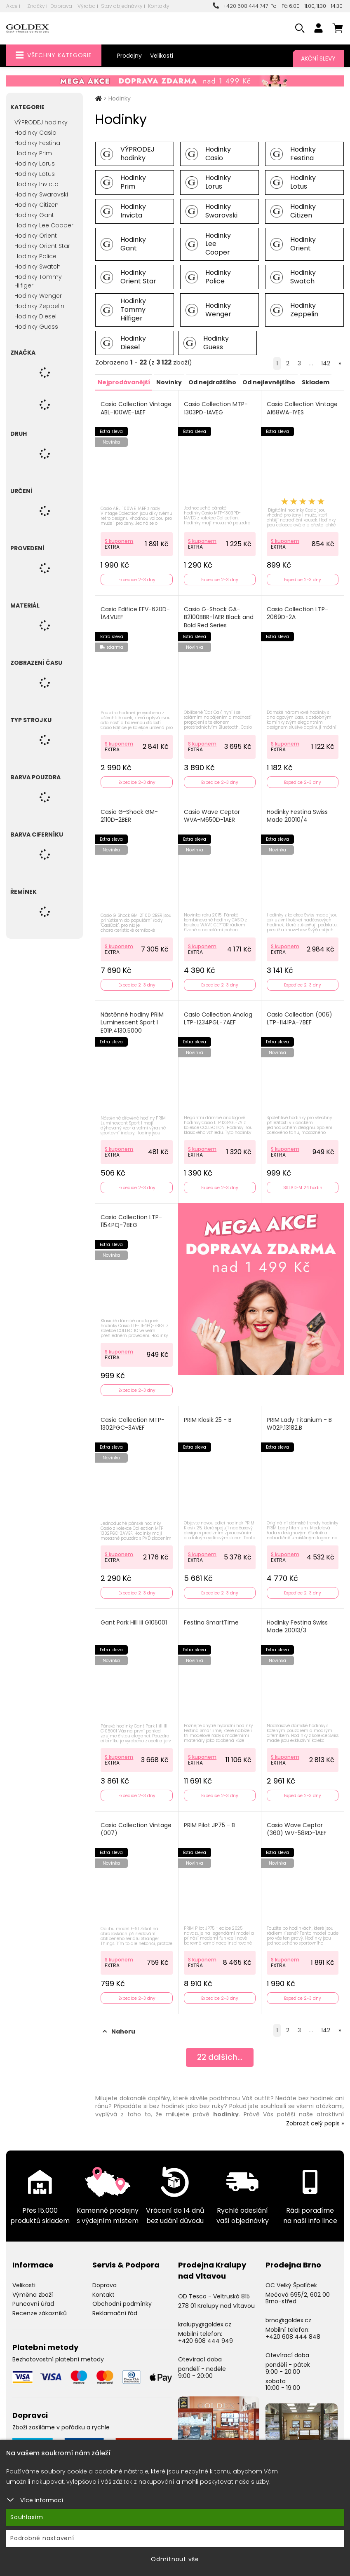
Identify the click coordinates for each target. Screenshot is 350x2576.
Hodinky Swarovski (41, 194)
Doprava (61, 5)
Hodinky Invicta (36, 184)
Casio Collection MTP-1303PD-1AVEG (216, 408)
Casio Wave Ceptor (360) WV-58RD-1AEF (297, 1822)
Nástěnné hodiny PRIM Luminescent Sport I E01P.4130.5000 (132, 1019)
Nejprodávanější (123, 382)
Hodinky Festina (37, 143)
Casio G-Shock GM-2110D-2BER (129, 814)
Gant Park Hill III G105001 (134, 1616)
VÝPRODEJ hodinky (41, 122)
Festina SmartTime (211, 1616)
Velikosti (161, 55)
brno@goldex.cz (288, 2312)
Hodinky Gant (34, 215)
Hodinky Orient (35, 235)
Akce (12, 5)
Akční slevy (318, 58)
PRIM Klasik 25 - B (208, 1415)
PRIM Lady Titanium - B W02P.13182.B (299, 1419)
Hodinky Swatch (37, 266)
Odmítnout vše (175, 2559)
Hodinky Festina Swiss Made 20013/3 (297, 1621)
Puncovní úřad (33, 2296)
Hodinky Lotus (34, 174)
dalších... (219, 2050)
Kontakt (103, 2287)
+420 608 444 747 (240, 5)
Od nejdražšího (211, 382)
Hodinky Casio (35, 133)
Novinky (168, 382)
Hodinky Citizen (36, 205)
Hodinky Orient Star (42, 246)
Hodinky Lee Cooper (43, 225)
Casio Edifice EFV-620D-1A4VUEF (135, 612)
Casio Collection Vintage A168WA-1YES (297, 408)
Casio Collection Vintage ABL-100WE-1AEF (136, 408)
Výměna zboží (32, 2287)
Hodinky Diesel (35, 316)
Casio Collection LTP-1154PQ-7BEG (131, 1217)
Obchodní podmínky (122, 2296)
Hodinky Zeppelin (39, 306)
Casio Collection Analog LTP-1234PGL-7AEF (218, 1015)
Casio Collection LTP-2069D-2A (298, 612)
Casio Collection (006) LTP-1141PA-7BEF (300, 1015)
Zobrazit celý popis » (315, 2115)
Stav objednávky (122, 5)
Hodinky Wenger (38, 296)
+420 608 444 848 (292, 2329)
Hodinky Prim (33, 153)
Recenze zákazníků (39, 2306)
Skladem (314, 382)
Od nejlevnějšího (268, 382)
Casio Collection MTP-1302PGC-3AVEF (133, 1419)
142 (325, 363)
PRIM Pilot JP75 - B (209, 1818)
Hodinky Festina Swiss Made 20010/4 (297, 814)
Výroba (87, 5)
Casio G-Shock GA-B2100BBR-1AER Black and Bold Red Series (219, 616)
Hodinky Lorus (34, 163)
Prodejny (129, 55)
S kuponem (119, 539)
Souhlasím (26, 2517)
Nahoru (119, 2024)
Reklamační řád (114, 2306)
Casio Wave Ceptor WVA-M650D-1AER (212, 814)
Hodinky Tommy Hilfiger (38, 281)
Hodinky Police (35, 256)
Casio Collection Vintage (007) (136, 1822)
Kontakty (158, 5)
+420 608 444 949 (205, 2333)
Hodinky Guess (36, 327)
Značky (36, 5)
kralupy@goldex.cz (204, 2317)
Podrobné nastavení (42, 2538)
